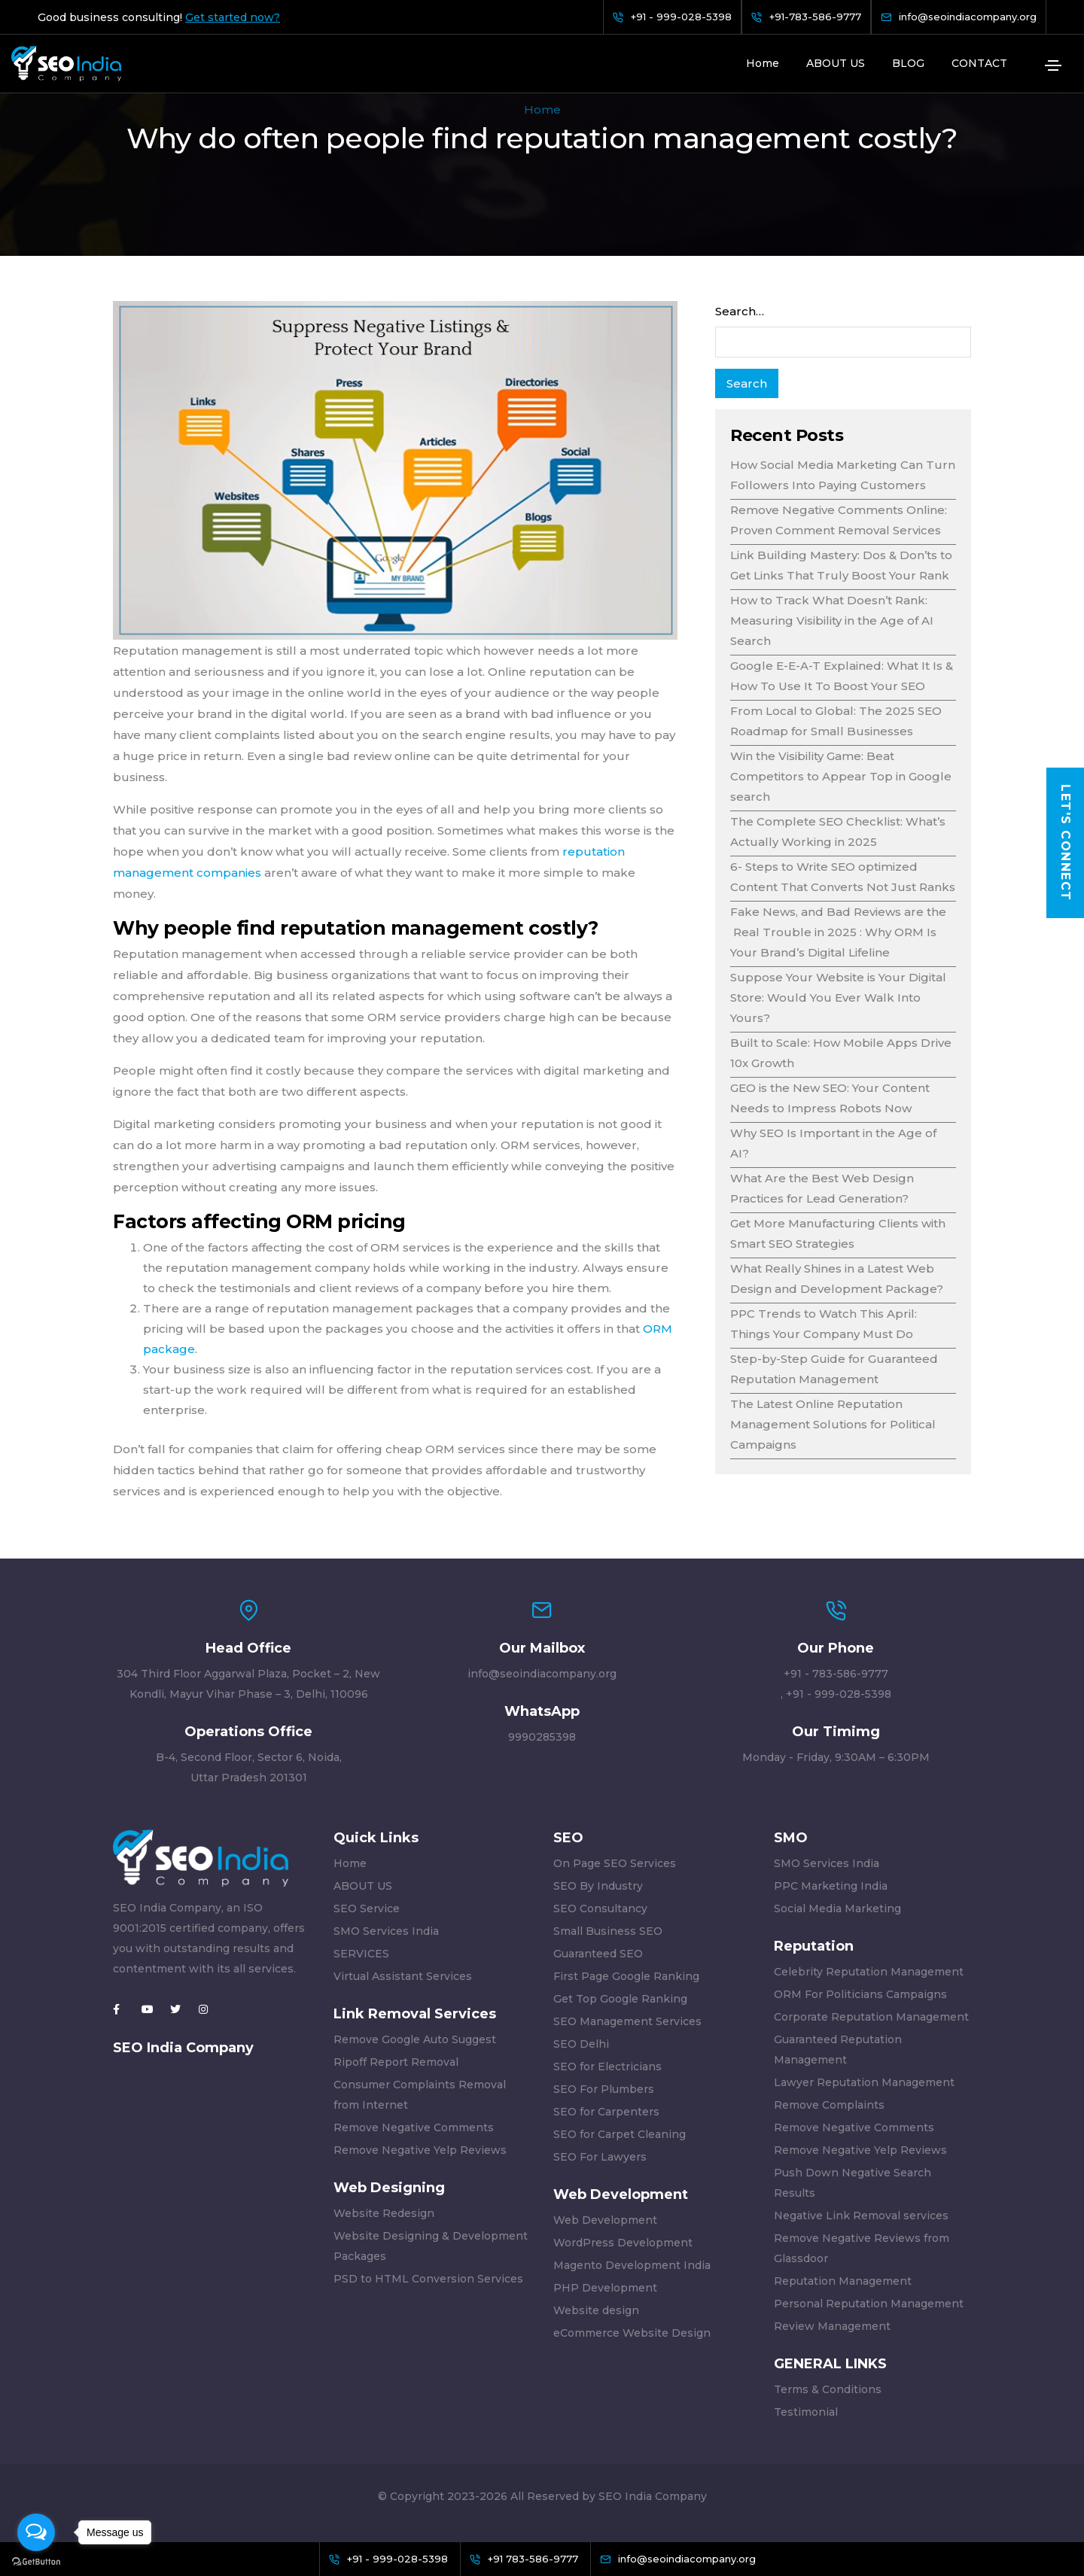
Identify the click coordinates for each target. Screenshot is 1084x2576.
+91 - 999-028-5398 (838, 1694)
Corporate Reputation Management (871, 2017)
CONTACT (979, 63)
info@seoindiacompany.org (542, 1673)
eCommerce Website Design (632, 2333)
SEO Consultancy (600, 1908)
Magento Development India (632, 2265)
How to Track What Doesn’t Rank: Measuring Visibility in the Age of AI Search (831, 620)
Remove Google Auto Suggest (414, 2039)
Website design (596, 2310)
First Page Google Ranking (626, 1976)
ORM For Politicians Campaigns (860, 1994)
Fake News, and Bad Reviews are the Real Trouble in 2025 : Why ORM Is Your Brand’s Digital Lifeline (838, 932)
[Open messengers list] (36, 2532)
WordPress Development (623, 2242)
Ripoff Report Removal (395, 2062)
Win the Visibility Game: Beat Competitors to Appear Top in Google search (841, 776)
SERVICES (361, 1953)
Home (762, 63)
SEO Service (366, 1908)
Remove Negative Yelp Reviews (420, 2150)
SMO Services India (386, 1931)
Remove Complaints (829, 2105)
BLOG (908, 63)
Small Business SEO (607, 1931)
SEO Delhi (581, 2044)
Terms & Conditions (828, 2389)
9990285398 (542, 1737)
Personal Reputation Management (869, 2303)
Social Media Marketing (837, 1908)
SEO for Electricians (607, 2066)
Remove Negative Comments (413, 2127)
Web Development (605, 2220)
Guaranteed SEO (598, 1953)
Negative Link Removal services (861, 2215)
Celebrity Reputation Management (869, 1971)
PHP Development (605, 2288)
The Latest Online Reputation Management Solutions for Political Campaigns (833, 1424)
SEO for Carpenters (606, 2111)
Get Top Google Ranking (620, 1999)
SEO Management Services (627, 2021)
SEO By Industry (598, 1886)
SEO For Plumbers (603, 2089)
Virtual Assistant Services (402, 1976)
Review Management (832, 2326)
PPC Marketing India (831, 1886)
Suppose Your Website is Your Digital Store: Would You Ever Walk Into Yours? (838, 997)
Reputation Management (843, 2281)
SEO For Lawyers (600, 2157)
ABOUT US (835, 63)
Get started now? (232, 17)
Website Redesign (383, 2213)
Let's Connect (1065, 843)
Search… (739, 311)
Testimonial (806, 2412)
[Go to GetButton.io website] (36, 2560)
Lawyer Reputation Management (864, 2082)
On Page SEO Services (614, 1863)
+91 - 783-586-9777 (836, 1673)
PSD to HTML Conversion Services (428, 2279)
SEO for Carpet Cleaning (619, 2134)
